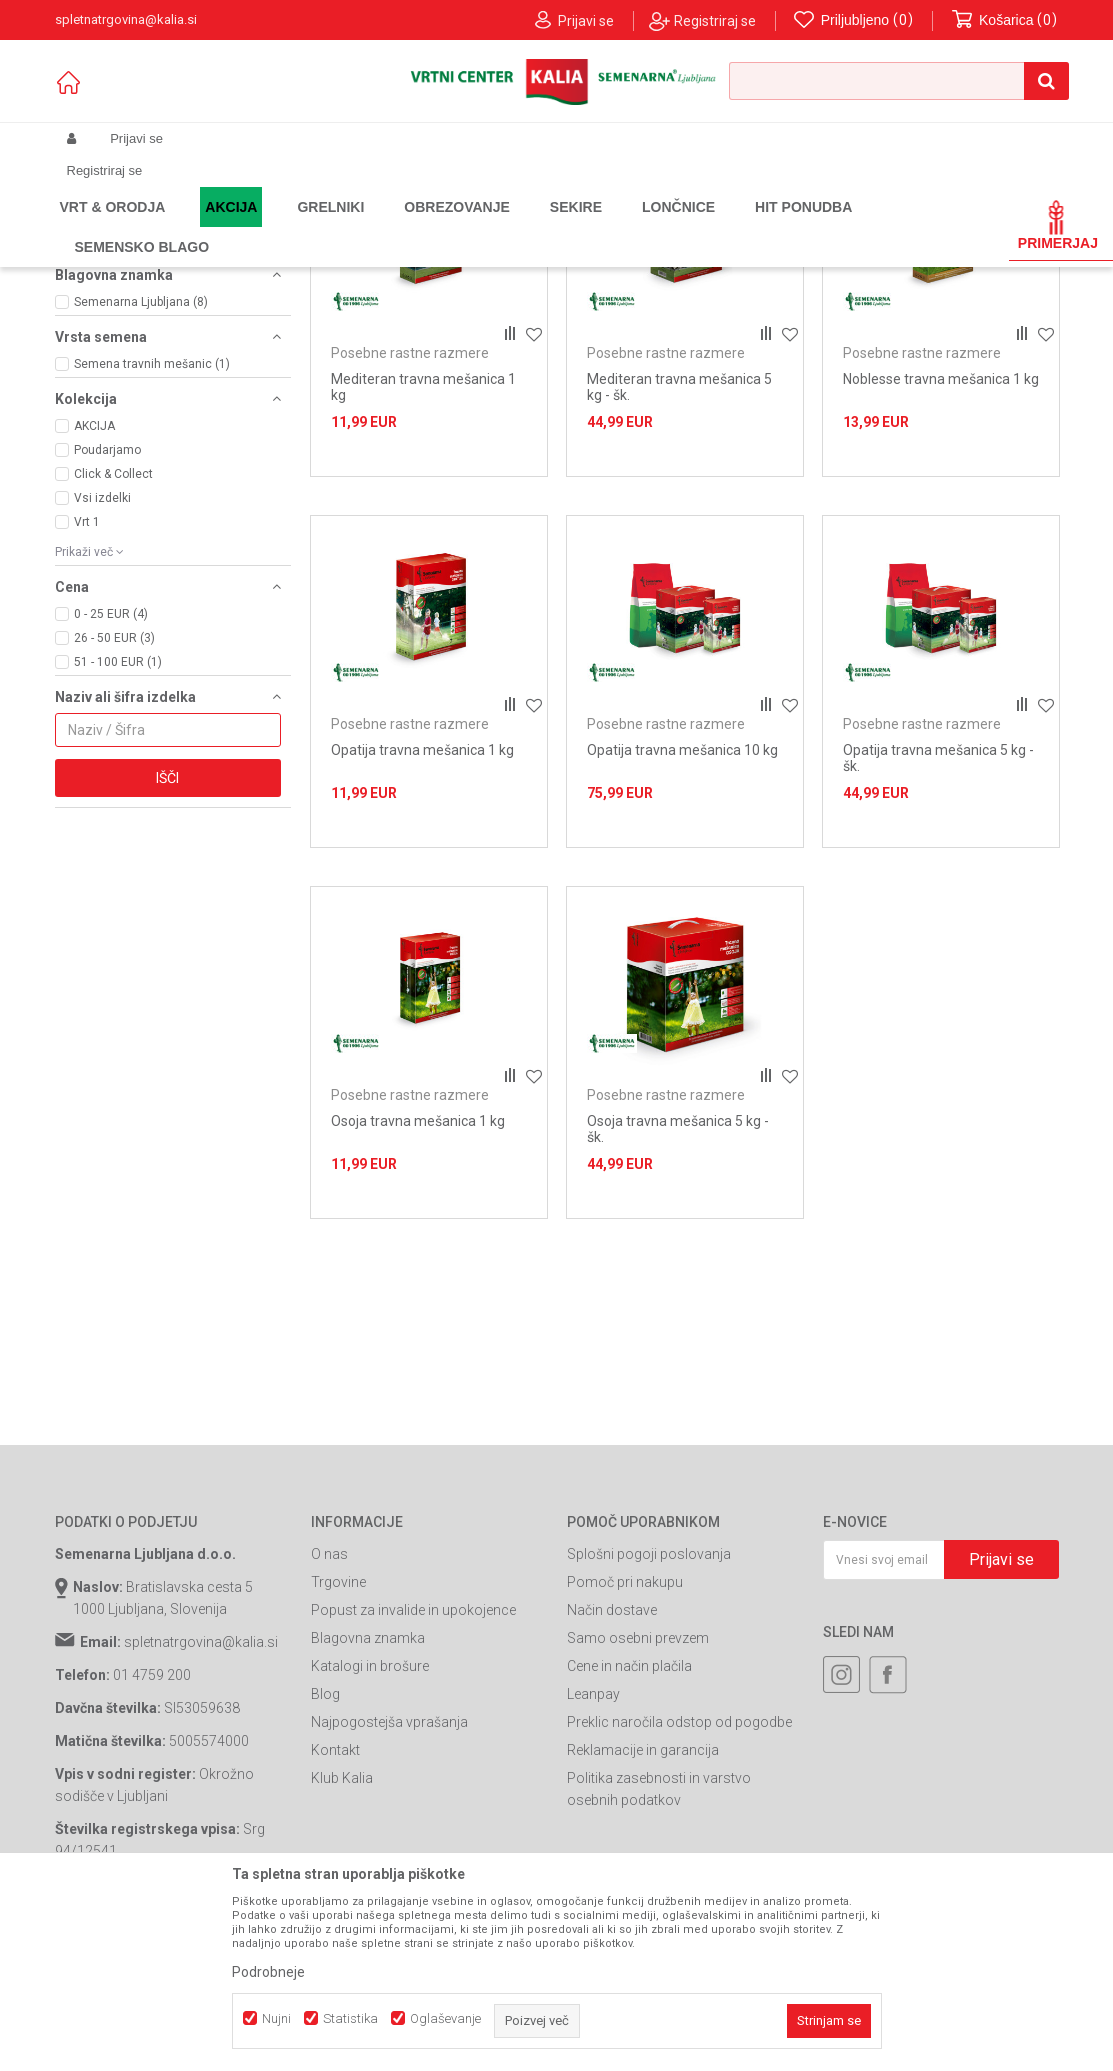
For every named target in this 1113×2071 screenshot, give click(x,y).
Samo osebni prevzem (638, 1841)
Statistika (350, 2018)
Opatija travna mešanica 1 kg (422, 953)
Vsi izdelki (102, 701)
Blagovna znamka (368, 1841)
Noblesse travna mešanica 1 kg (941, 582)
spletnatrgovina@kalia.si (201, 1845)
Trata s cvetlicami (121, 383)
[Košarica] (1005, 20)
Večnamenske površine (139, 399)
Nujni (276, 2018)
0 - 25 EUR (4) (111, 817)
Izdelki (203, 226)
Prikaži (850, 258)
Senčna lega (104, 335)
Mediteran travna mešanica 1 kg (423, 590)
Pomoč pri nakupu (625, 1785)
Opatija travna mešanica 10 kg (682, 953)
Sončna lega (104, 351)
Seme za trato (391, 226)
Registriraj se (715, 21)
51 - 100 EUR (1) (118, 865)
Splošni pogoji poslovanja (649, 1757)
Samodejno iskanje (483, 258)
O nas (329, 1757)
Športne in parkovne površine (157, 367)
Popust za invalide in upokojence (413, 1813)
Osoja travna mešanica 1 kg (418, 1324)
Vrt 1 (87, 725)
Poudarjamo (107, 653)
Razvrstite (595, 258)
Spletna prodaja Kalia (112, 226)
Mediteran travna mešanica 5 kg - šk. (679, 590)
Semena (314, 226)
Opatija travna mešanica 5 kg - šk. (938, 961)
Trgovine (338, 1785)
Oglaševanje (445, 2018)
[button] (899, 81)
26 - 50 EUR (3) (114, 841)
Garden (256, 226)
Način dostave (612, 1813)
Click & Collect (113, 677)
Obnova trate (107, 303)
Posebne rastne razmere (144, 319)
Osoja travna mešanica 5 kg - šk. (678, 1332)
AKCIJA (94, 629)
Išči (167, 981)
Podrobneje (268, 1972)
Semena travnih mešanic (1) (152, 567)
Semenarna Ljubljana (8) (141, 505)
